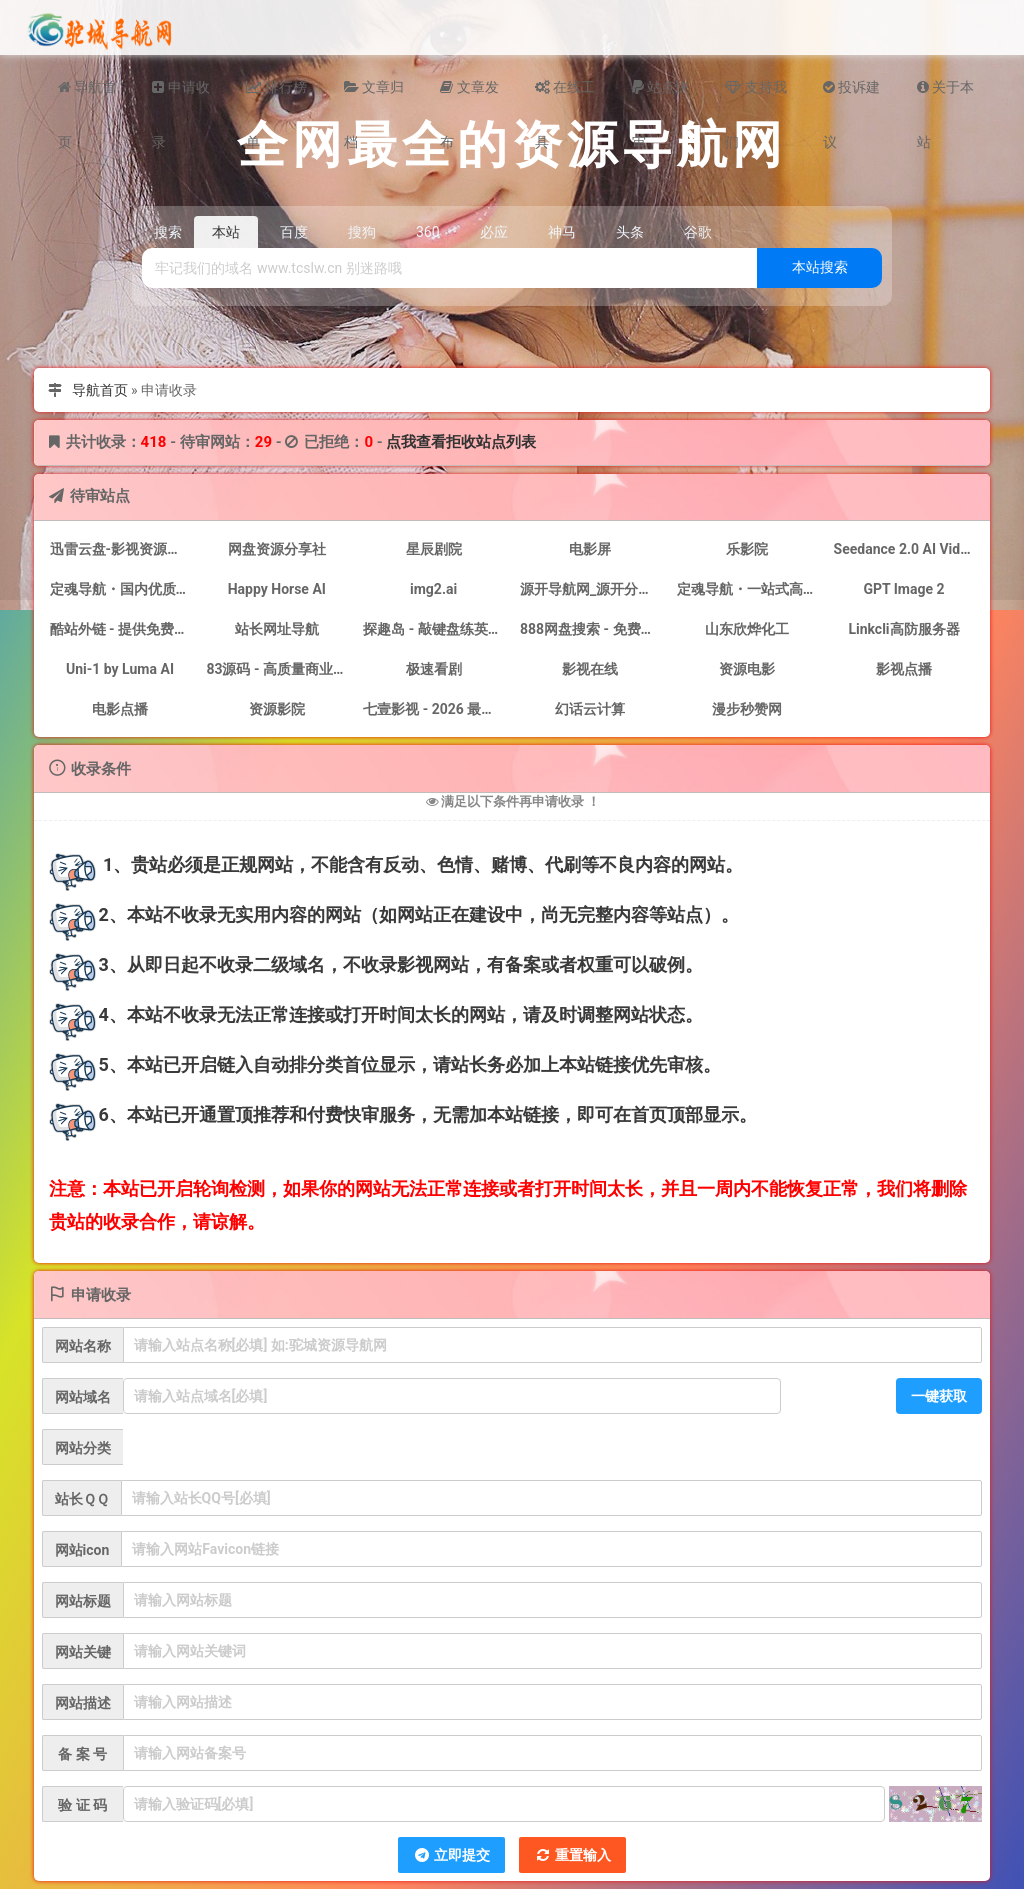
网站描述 (83, 1703)
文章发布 (469, 97)
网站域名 (83, 1397)
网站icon (82, 1550)
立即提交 (451, 1855)
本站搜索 (820, 267)
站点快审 (660, 97)
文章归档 (374, 97)
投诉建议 (851, 97)
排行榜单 (276, 97)
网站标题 (83, 1601)
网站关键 (83, 1652)
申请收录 (180, 97)
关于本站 (945, 97)
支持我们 (755, 97)
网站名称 (83, 1346)
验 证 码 (83, 1805)
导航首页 (87, 97)
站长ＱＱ (82, 1499)
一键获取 (939, 1396)
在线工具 (565, 97)
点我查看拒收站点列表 (461, 442)
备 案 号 (83, 1754)
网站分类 (83, 1448)
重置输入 (572, 1855)
